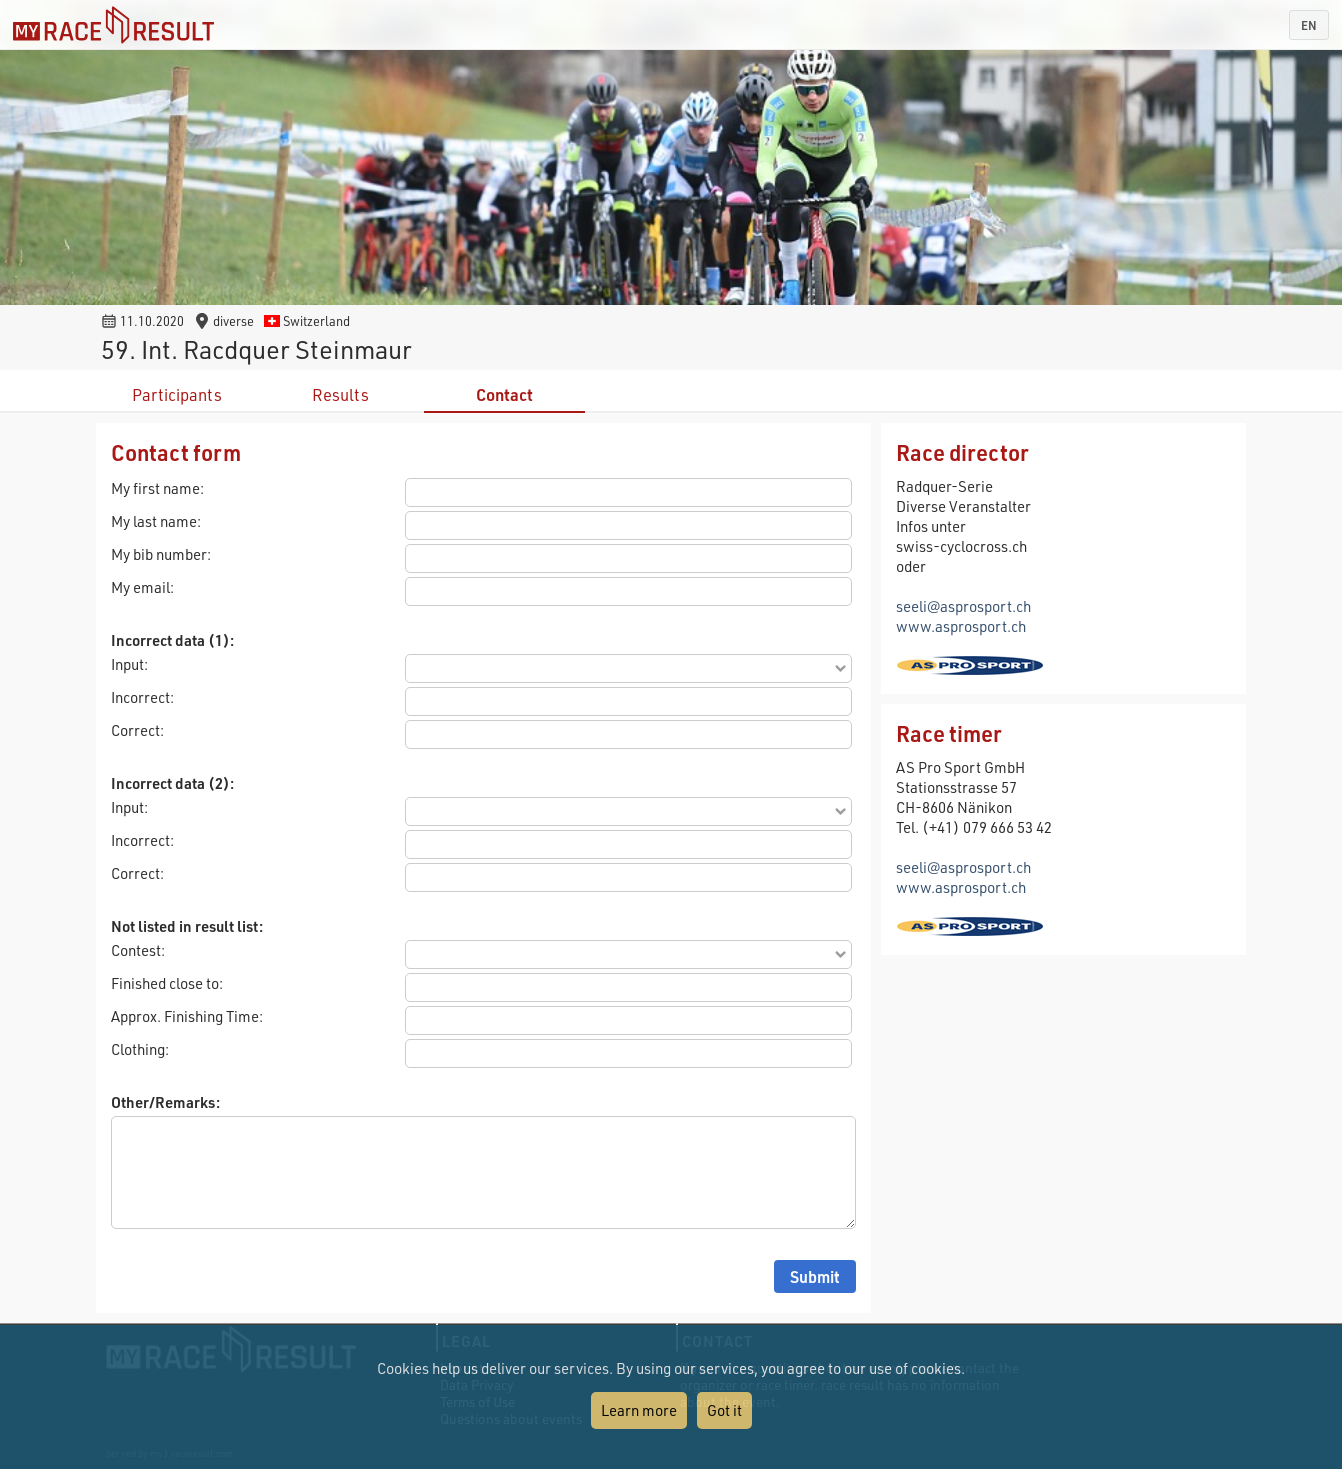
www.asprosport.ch (961, 626)
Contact (504, 394)
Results (340, 394)
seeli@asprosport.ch (963, 606)
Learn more (639, 1410)
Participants (177, 394)
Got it (724, 1410)
